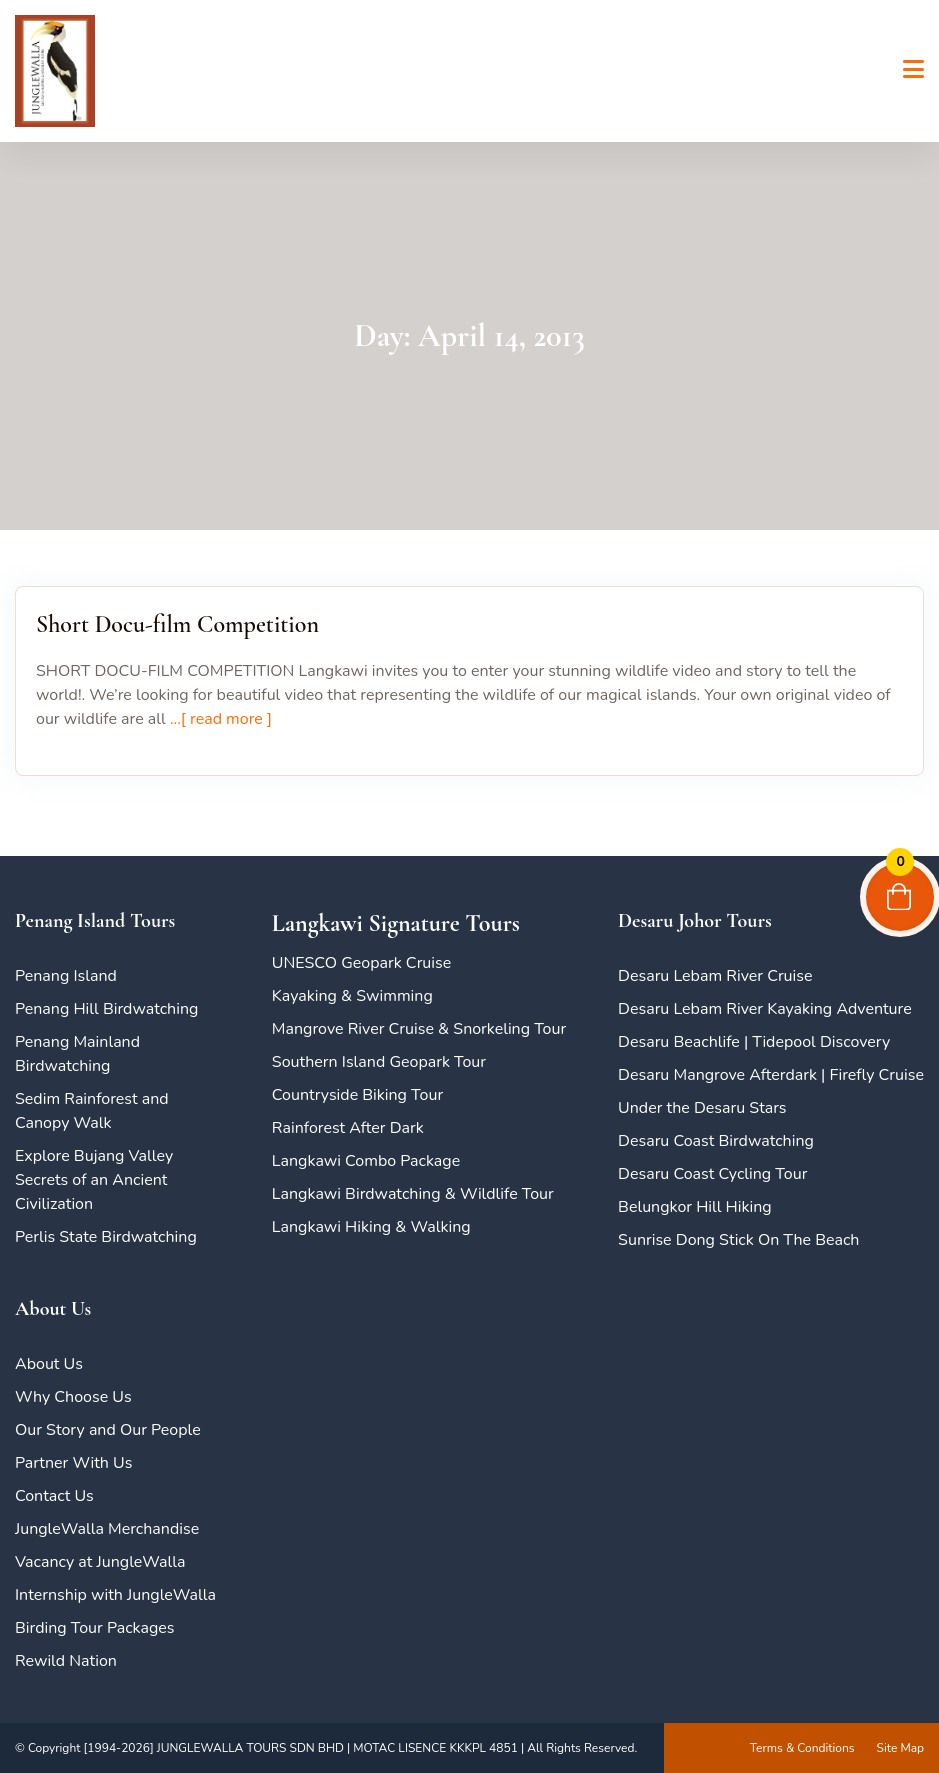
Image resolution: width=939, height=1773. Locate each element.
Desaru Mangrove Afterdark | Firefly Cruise (771, 1075)
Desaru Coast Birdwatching (716, 1141)
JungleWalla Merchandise (107, 1529)
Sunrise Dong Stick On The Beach (738, 1240)
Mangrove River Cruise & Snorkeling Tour (419, 1029)
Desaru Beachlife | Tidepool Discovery (754, 1042)
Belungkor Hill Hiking (695, 1207)
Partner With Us (73, 1463)
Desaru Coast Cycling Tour (712, 1174)
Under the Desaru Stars (702, 1108)
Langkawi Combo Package (366, 1161)
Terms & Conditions (802, 1748)
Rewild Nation (66, 1661)
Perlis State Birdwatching (106, 1237)
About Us (49, 1364)
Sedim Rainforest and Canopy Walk (92, 1111)
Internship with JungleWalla (115, 1595)
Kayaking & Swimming (352, 996)
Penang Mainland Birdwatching (77, 1054)
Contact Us (54, 1496)
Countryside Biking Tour (357, 1095)
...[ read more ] (219, 719)
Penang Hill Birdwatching (106, 1009)
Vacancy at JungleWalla (100, 1562)
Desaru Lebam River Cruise (715, 976)
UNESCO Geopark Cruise (361, 963)
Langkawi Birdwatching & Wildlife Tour (413, 1194)
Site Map (900, 1748)
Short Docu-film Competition (177, 624)
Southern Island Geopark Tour (379, 1062)
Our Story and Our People (108, 1430)
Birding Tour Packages (95, 1628)
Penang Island (66, 976)
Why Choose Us (73, 1397)
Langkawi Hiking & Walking (371, 1227)
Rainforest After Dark (348, 1128)
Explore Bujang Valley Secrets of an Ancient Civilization (94, 1180)
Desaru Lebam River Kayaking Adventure (765, 1009)
